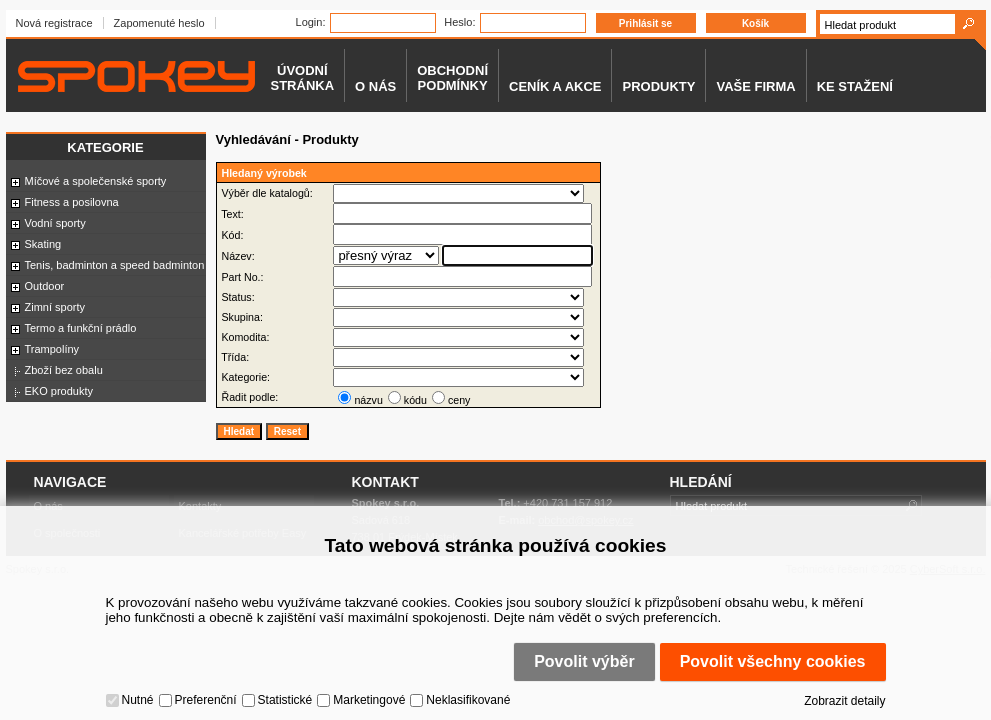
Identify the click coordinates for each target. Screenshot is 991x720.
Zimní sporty (55, 307)
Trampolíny (52, 349)
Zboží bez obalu (64, 370)
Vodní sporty (55, 223)
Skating (43, 244)
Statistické (285, 700)
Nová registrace (54, 23)
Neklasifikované (468, 700)
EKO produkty (59, 391)
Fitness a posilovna (72, 202)
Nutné (138, 700)
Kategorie (105, 147)
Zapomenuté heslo (159, 23)
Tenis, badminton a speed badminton (115, 265)
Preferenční (206, 700)
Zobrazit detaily (844, 701)
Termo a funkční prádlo (81, 328)
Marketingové (369, 700)
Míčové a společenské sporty (96, 181)
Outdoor (45, 286)
